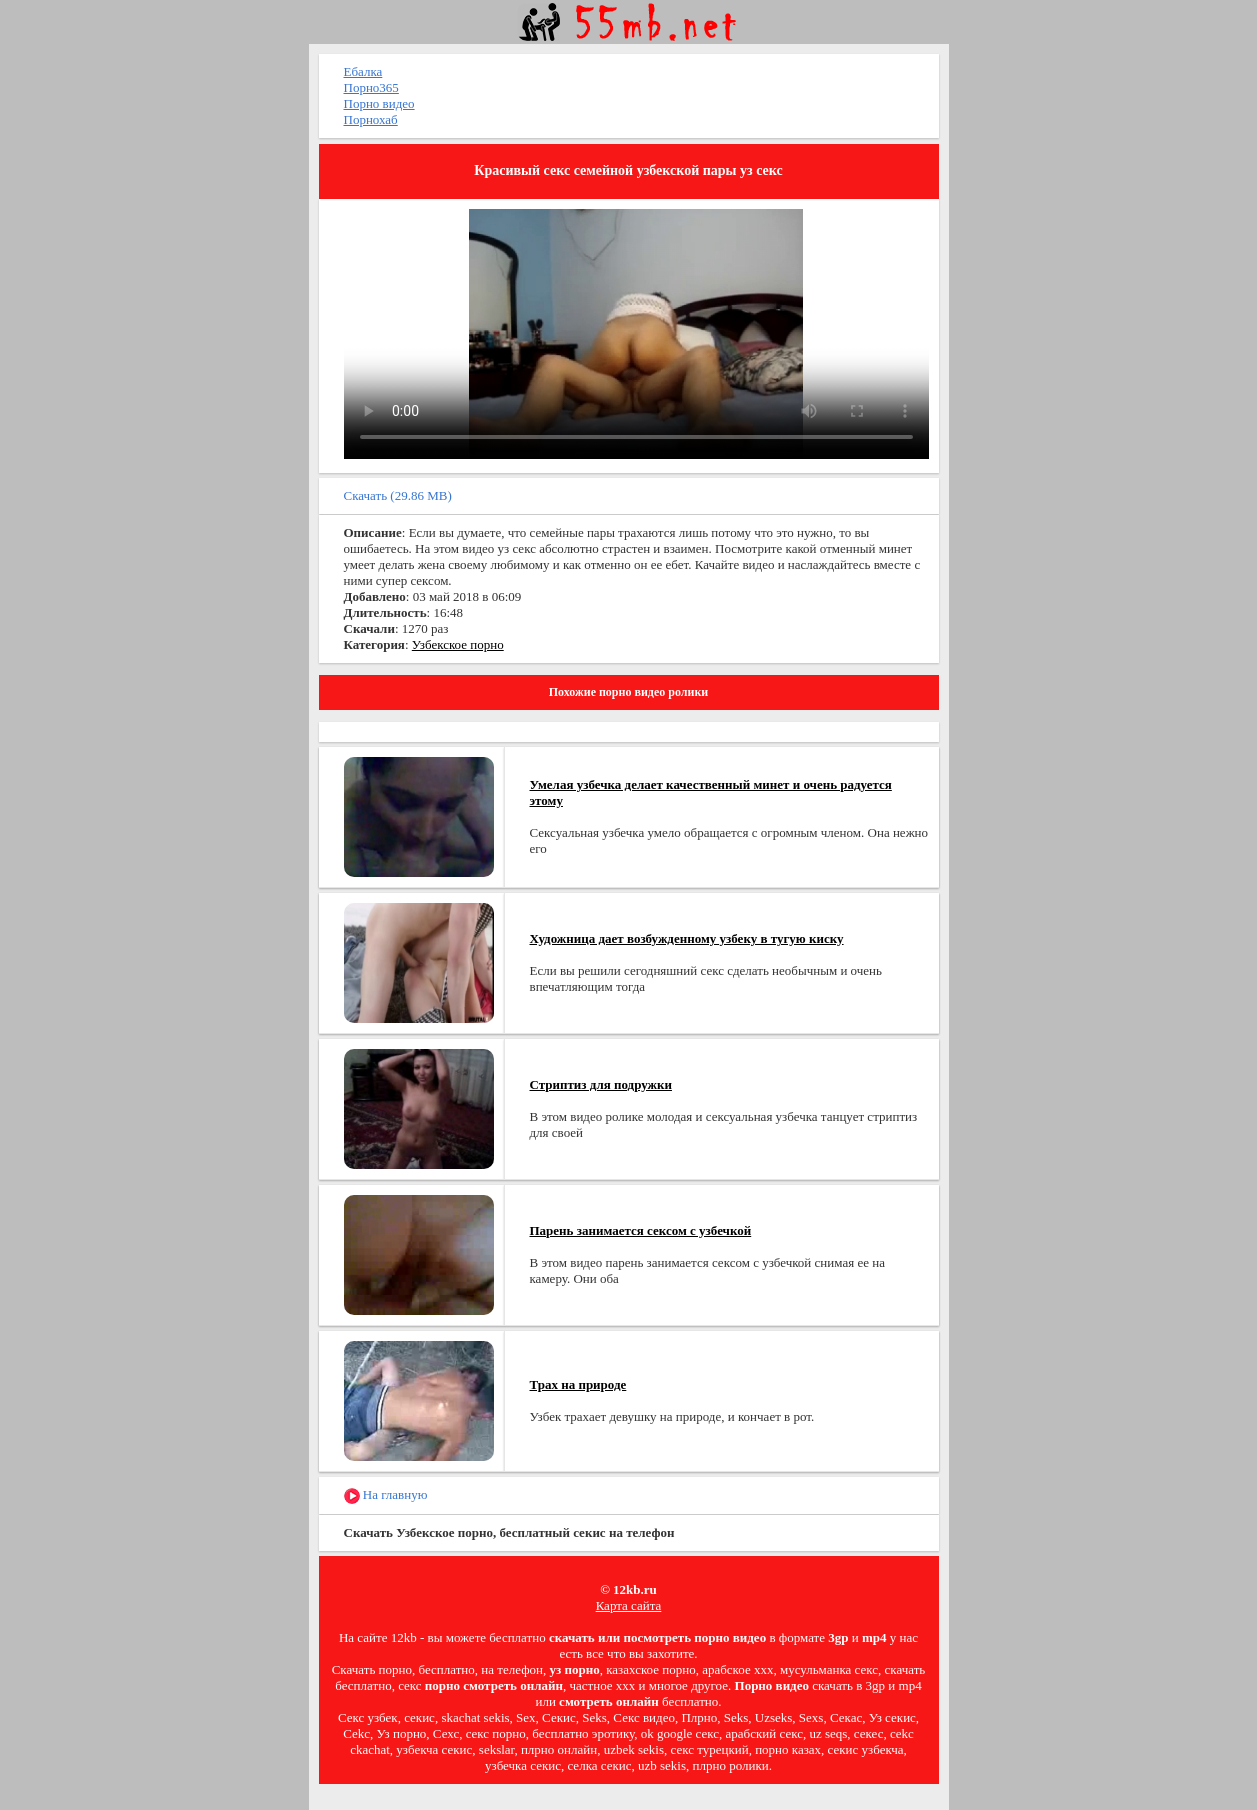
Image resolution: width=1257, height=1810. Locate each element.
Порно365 (371, 87)
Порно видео (379, 103)
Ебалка (363, 71)
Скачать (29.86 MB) (398, 495)
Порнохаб (371, 119)
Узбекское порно (458, 644)
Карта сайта (629, 1605)
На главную (386, 1495)
